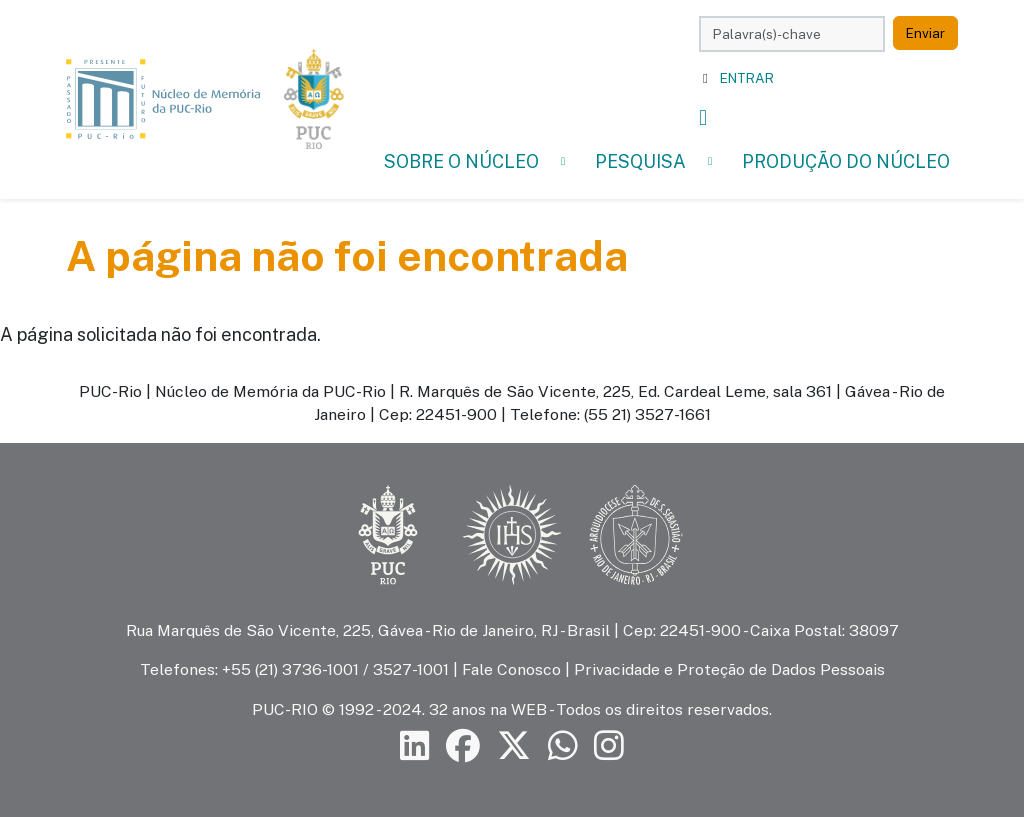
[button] (563, 161)
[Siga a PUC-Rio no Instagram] (609, 745)
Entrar (747, 78)
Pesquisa (640, 161)
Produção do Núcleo (846, 161)
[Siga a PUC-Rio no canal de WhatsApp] (563, 745)
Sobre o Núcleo (461, 161)
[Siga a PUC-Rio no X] (514, 745)
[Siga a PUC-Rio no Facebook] (463, 745)
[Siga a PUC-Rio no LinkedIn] (415, 745)
